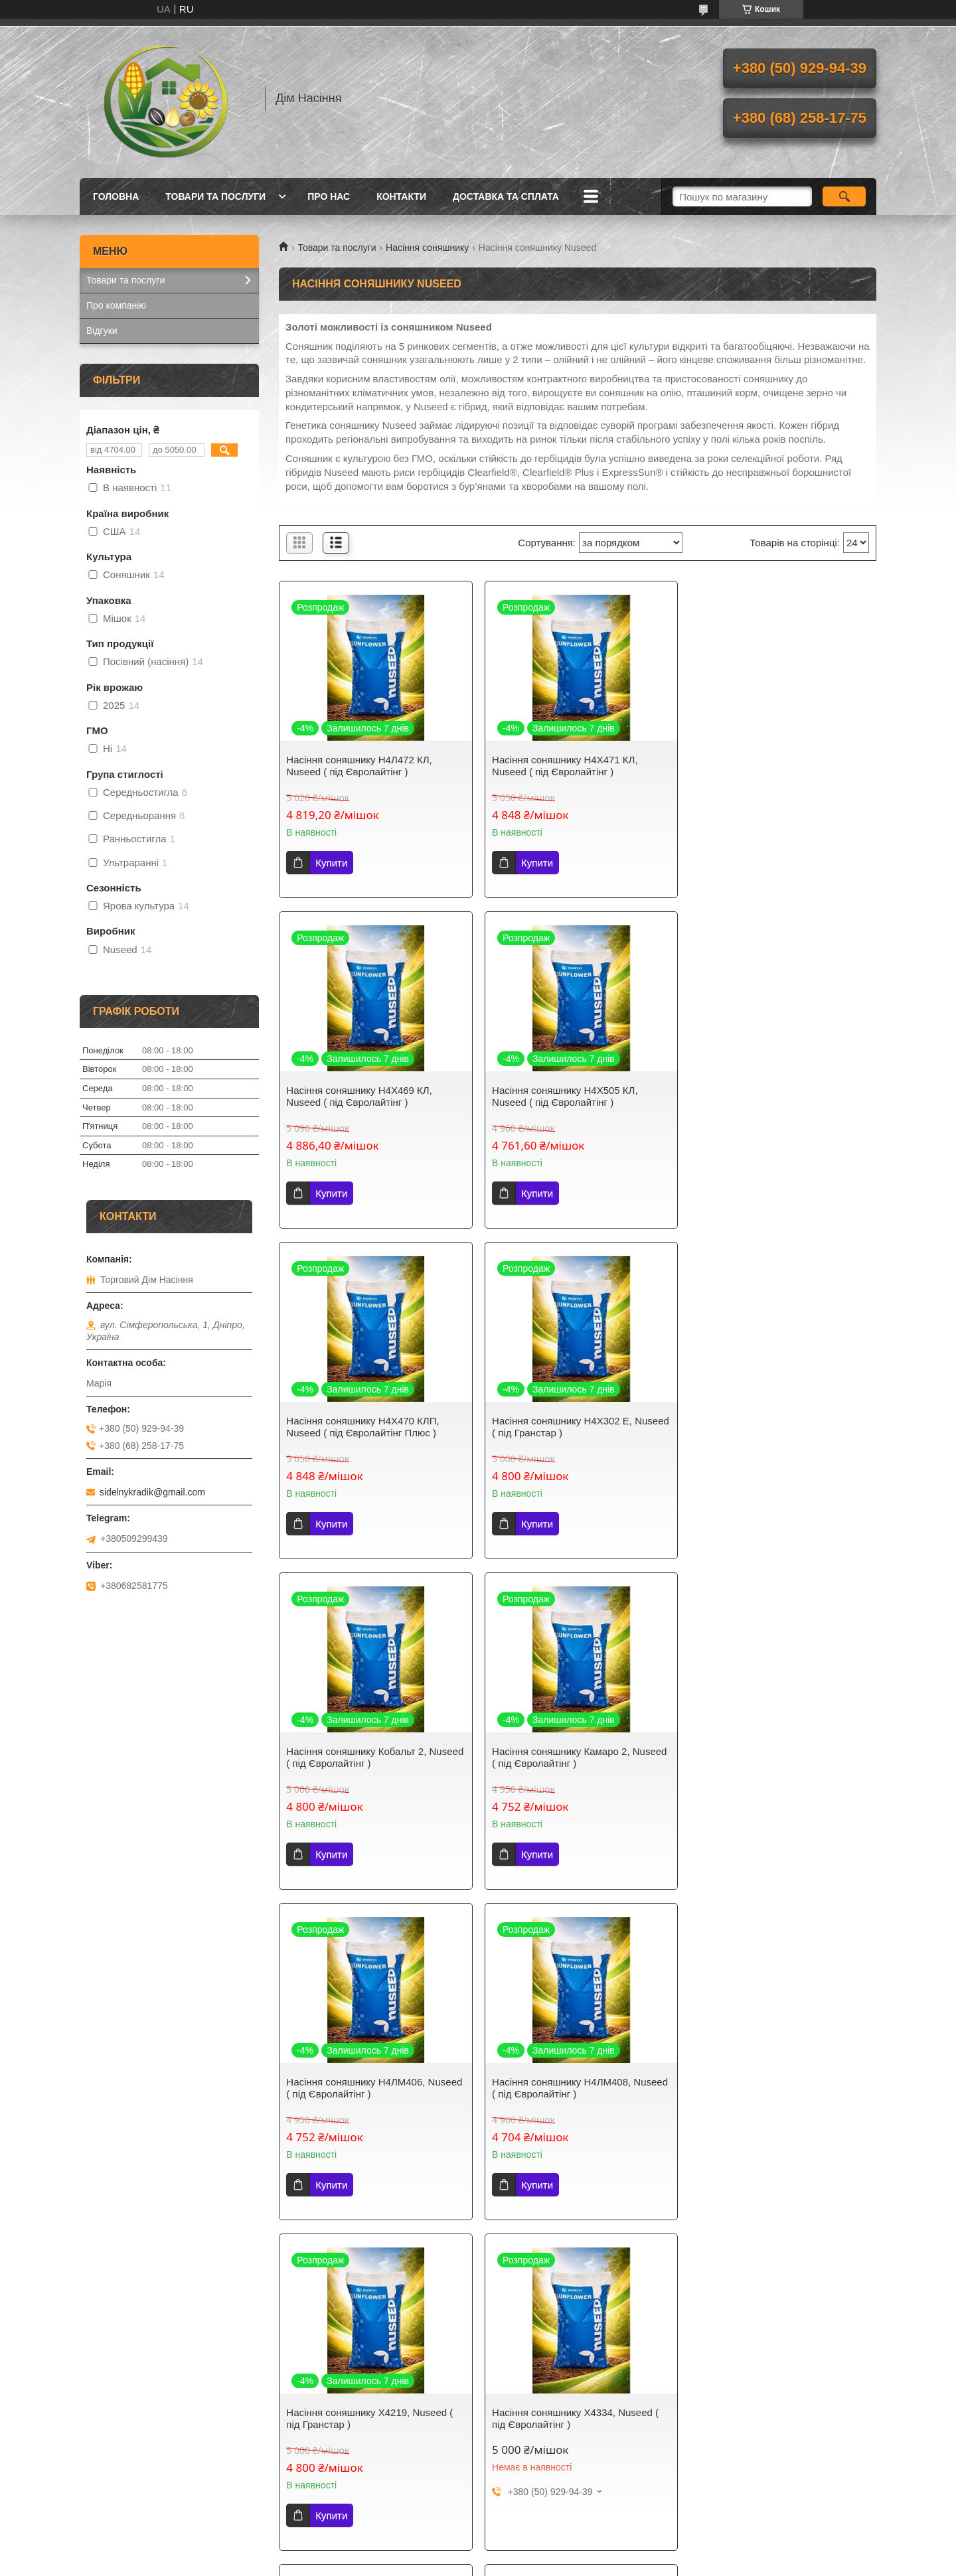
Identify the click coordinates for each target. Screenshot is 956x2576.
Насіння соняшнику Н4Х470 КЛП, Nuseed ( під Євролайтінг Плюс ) (565, 1096)
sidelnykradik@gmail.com (152, 1492)
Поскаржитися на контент (469, 2297)
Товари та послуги (215, 196)
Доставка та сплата (506, 196)
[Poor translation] (48, 2380)
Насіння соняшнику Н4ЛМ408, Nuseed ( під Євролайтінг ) (374, 1757)
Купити (331, 862)
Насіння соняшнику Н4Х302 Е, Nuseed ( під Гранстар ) (762, 1096)
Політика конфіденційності (571, 2297)
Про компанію (116, 305)
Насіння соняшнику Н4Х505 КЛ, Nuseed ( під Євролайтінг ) (359, 1096)
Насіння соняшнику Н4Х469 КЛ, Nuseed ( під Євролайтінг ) (765, 765)
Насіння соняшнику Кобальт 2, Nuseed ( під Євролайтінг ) (356, 1426)
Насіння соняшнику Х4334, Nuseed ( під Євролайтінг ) (775, 1757)
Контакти (401, 196)
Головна (116, 196)
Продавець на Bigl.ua (478, 2285)
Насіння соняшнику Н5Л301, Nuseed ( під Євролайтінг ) (576, 2087)
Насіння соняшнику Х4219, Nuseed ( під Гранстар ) (572, 1757)
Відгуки (102, 330)
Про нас (328, 196)
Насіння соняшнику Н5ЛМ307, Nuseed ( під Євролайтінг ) (374, 2087)
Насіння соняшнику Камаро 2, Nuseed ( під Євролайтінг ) (576, 1426)
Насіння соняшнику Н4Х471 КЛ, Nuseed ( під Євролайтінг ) (562, 765)
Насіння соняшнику (427, 247)
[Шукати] (844, 196)
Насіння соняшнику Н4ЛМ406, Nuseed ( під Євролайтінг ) (780, 1426)
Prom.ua (540, 2273)
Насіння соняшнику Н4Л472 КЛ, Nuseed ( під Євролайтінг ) (359, 765)
